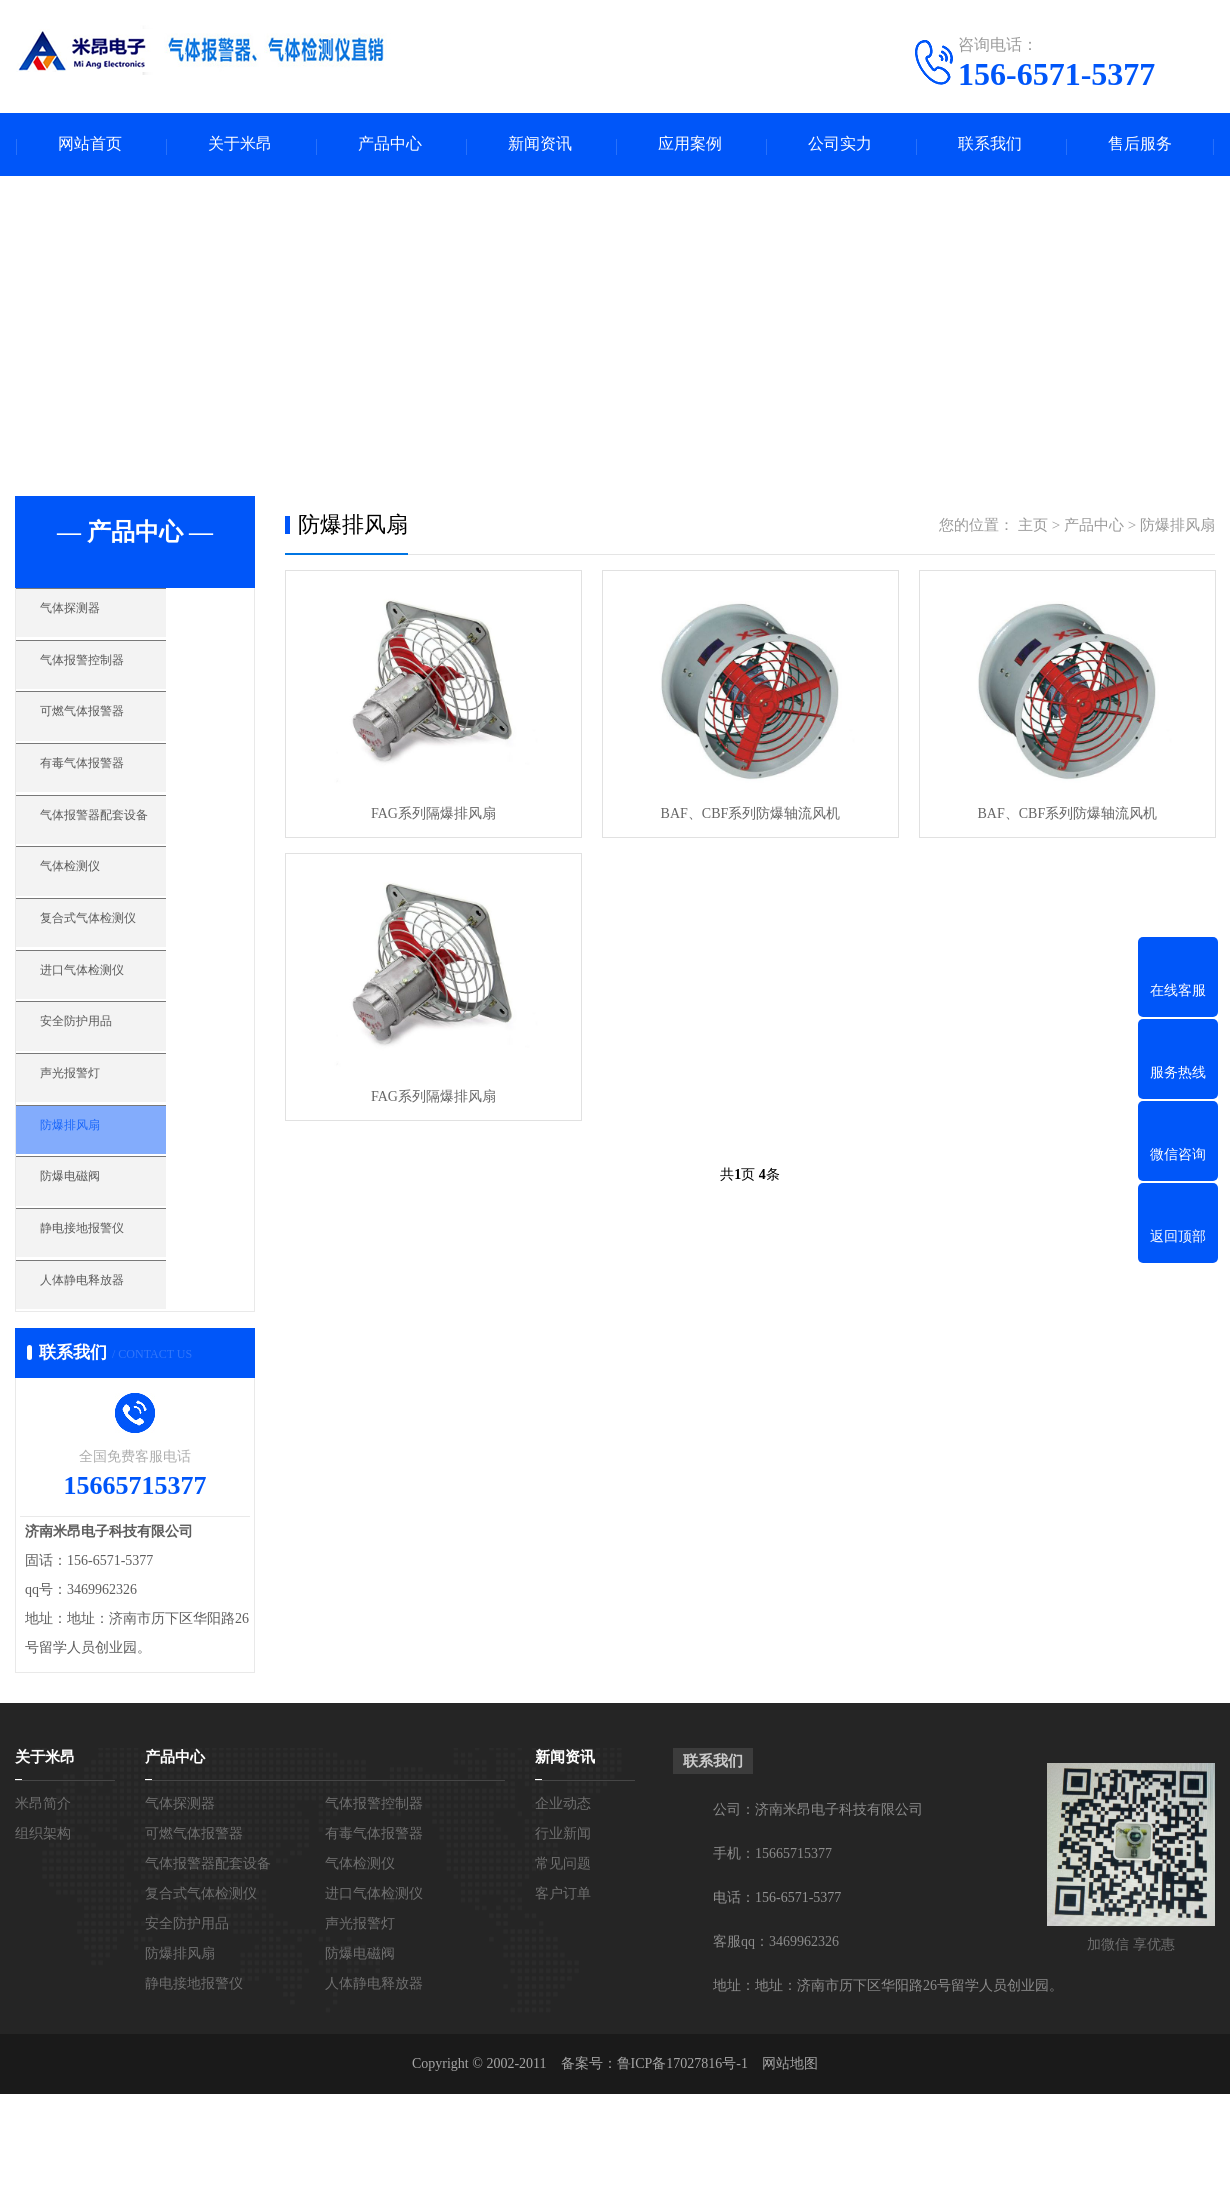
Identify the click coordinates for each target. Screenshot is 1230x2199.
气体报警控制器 (114, 679)
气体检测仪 (99, 915)
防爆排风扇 (99, 1210)
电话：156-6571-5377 (777, 2002)
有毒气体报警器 (114, 797)
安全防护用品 (107, 1092)
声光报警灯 (99, 1151)
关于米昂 (240, 145)
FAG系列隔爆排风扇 (433, 816)
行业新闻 (563, 1938)
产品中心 (390, 145)
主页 (1033, 527)
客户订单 (563, 1998)
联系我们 (990, 145)
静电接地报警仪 (114, 1328)
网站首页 (90, 145)
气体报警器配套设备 (129, 856)
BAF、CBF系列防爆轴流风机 (749, 816)
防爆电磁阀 (99, 1269)
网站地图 (790, 2168)
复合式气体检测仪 (122, 974)
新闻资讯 (540, 145)
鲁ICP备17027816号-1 (682, 2168)
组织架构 (43, 1938)
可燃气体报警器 (114, 738)
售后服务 (1140, 145)
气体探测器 (99, 620)
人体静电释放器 (114, 1387)
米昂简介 (43, 1908)
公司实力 (840, 145)
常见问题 (563, 1968)
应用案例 (690, 145)
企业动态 (563, 1908)
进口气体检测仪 (114, 1033)
